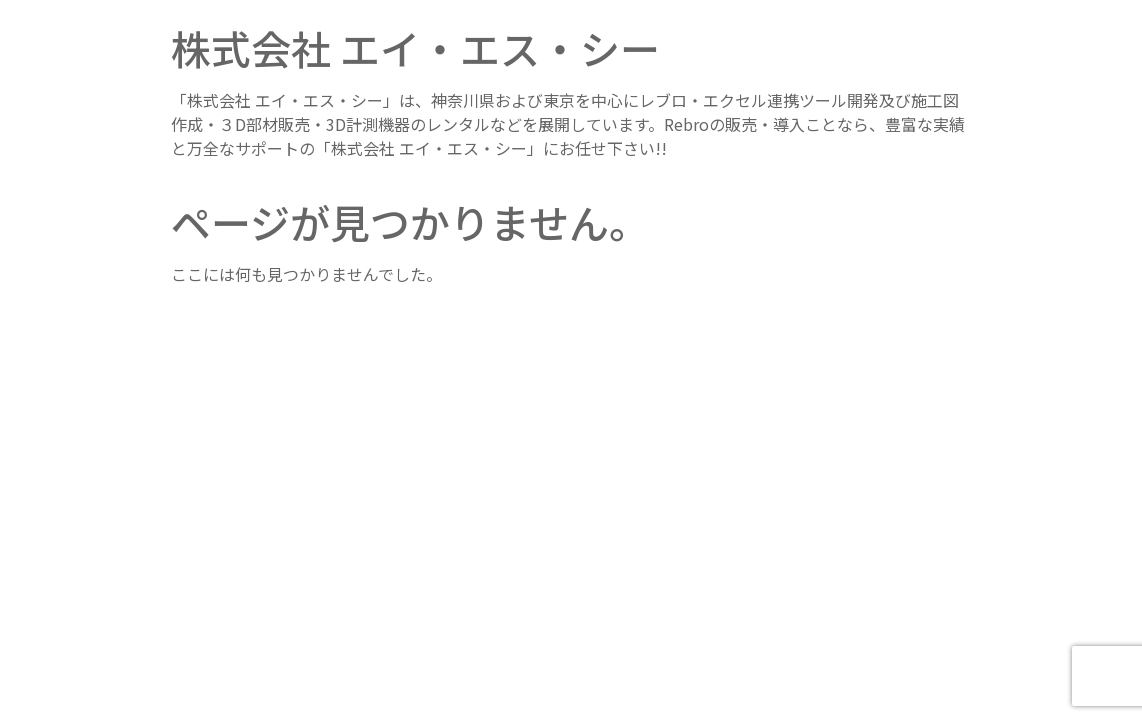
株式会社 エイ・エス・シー (415, 48)
